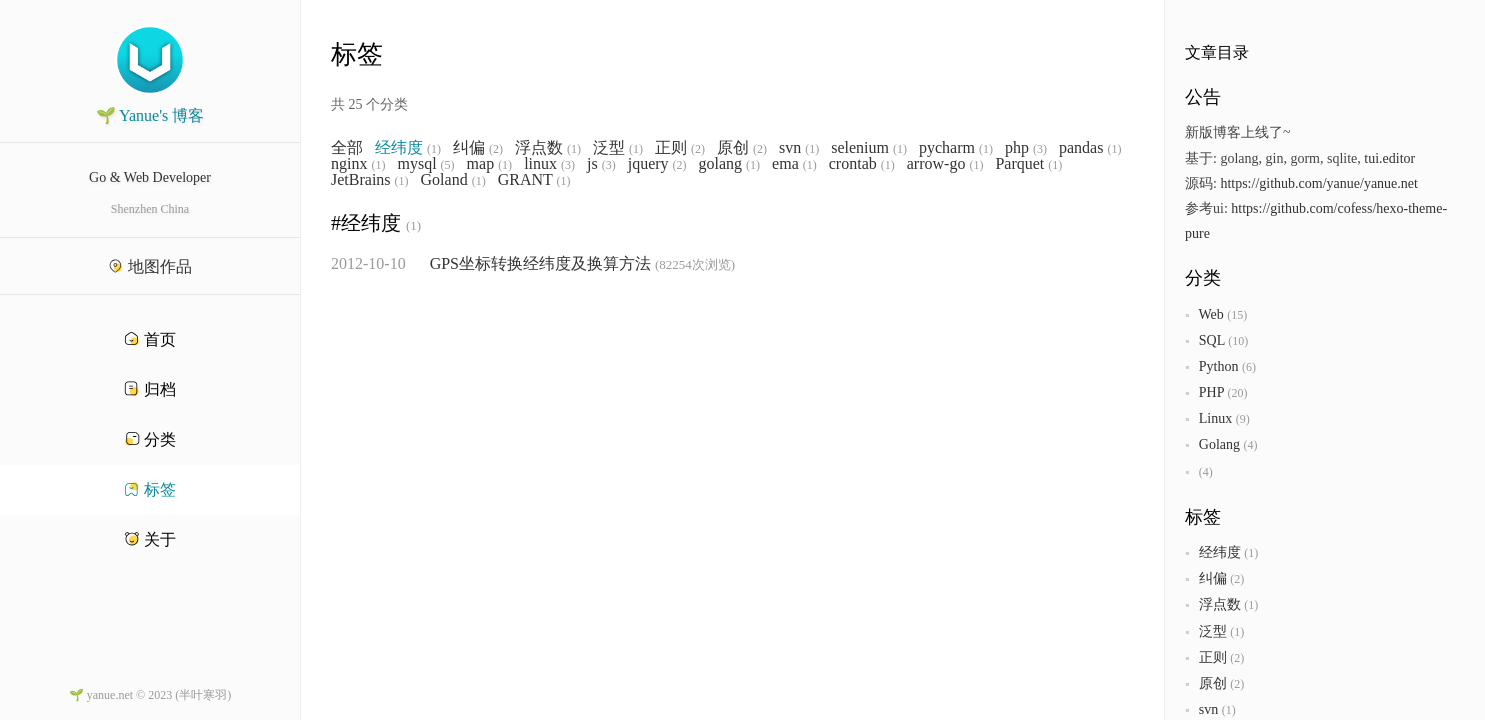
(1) (434, 149)
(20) (1237, 393)
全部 (347, 148)
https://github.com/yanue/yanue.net (1319, 183)
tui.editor (1389, 158)
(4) (1250, 445)
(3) (1040, 149)
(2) (496, 149)
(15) (1237, 315)
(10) (1238, 341)
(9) (1243, 419)
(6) (1249, 367)
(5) (448, 165)
